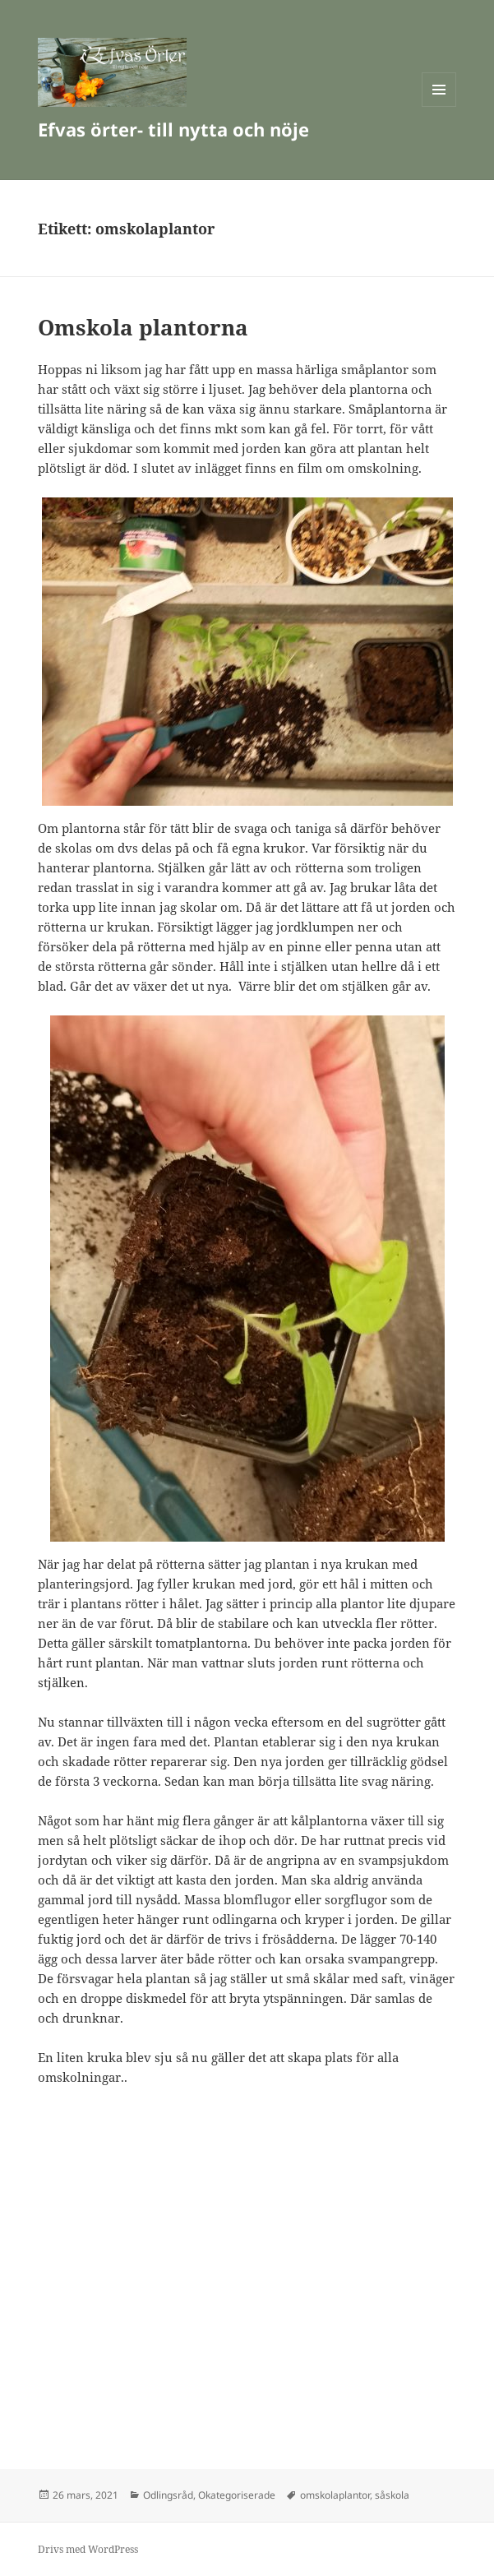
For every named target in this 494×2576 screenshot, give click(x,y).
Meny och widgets (439, 106)
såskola (392, 2495)
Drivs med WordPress (88, 2549)
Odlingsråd (168, 2495)
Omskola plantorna (143, 327)
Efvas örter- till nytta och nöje (173, 129)
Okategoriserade (236, 2495)
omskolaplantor (335, 2495)
